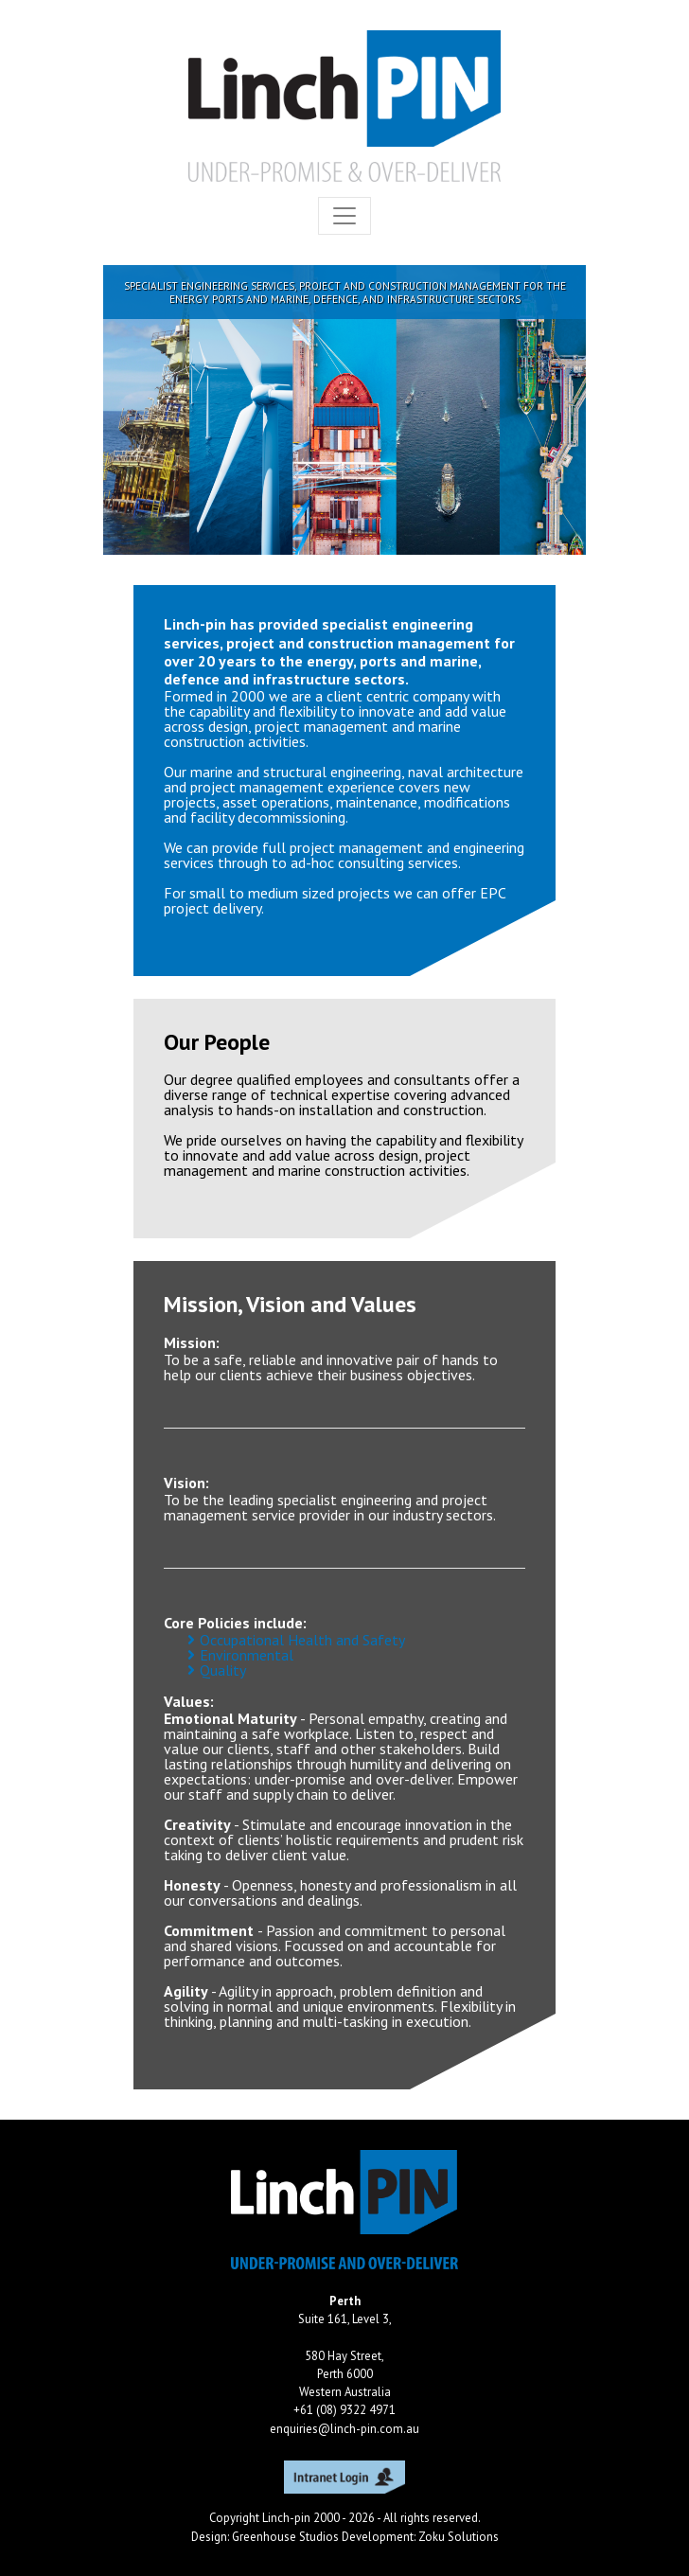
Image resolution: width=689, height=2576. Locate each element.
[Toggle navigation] (344, 216)
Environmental (246, 1654)
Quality (223, 1670)
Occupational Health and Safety (302, 1639)
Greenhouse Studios (285, 2537)
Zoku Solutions (458, 2537)
